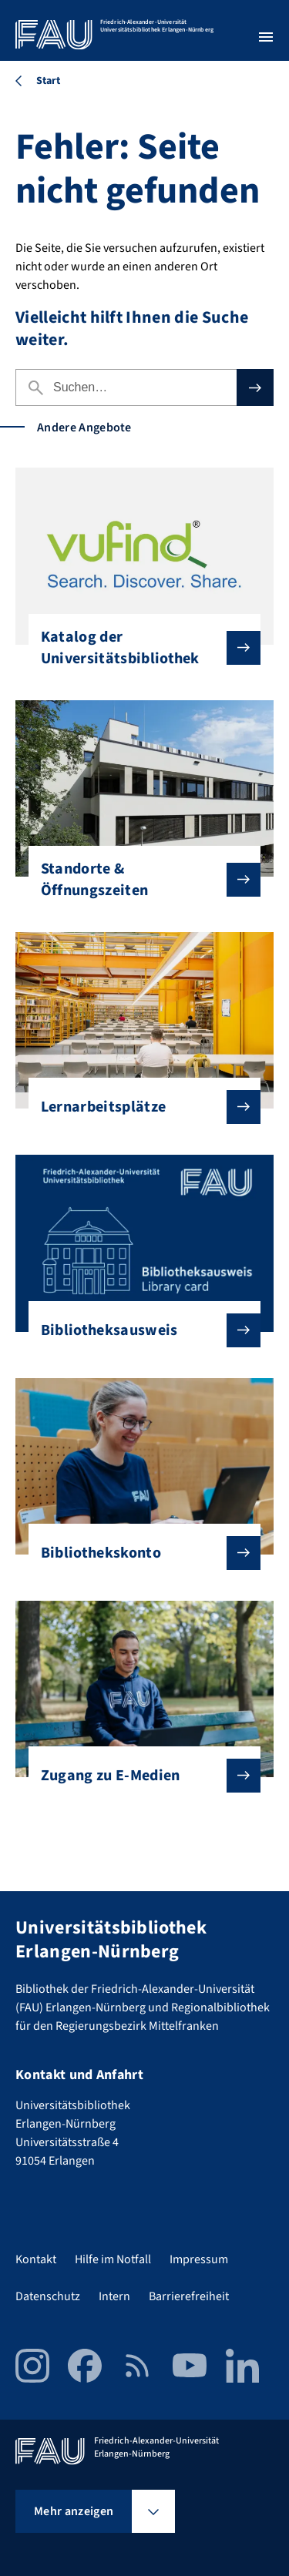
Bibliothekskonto (139, 1553)
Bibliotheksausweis (139, 1330)
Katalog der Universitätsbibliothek (139, 647)
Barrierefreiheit (189, 2296)
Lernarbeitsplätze (139, 1107)
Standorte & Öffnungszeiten (139, 879)
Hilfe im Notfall (113, 2259)
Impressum (199, 2259)
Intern (114, 2296)
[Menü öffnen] (266, 37)
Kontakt (35, 2259)
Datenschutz (47, 2296)
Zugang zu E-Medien (139, 1776)
